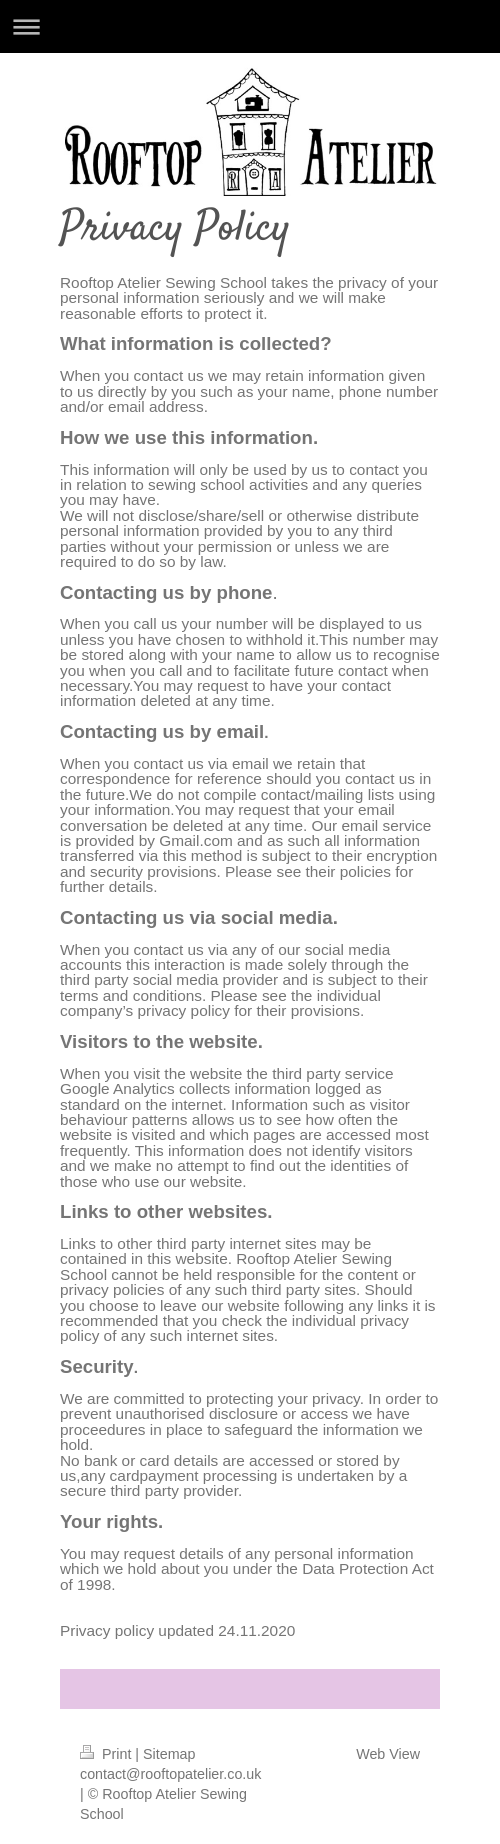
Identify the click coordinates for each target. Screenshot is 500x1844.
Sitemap (169, 1754)
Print (107, 1754)
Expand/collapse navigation (250, 26)
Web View (388, 1754)
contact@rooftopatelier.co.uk (170, 1774)
